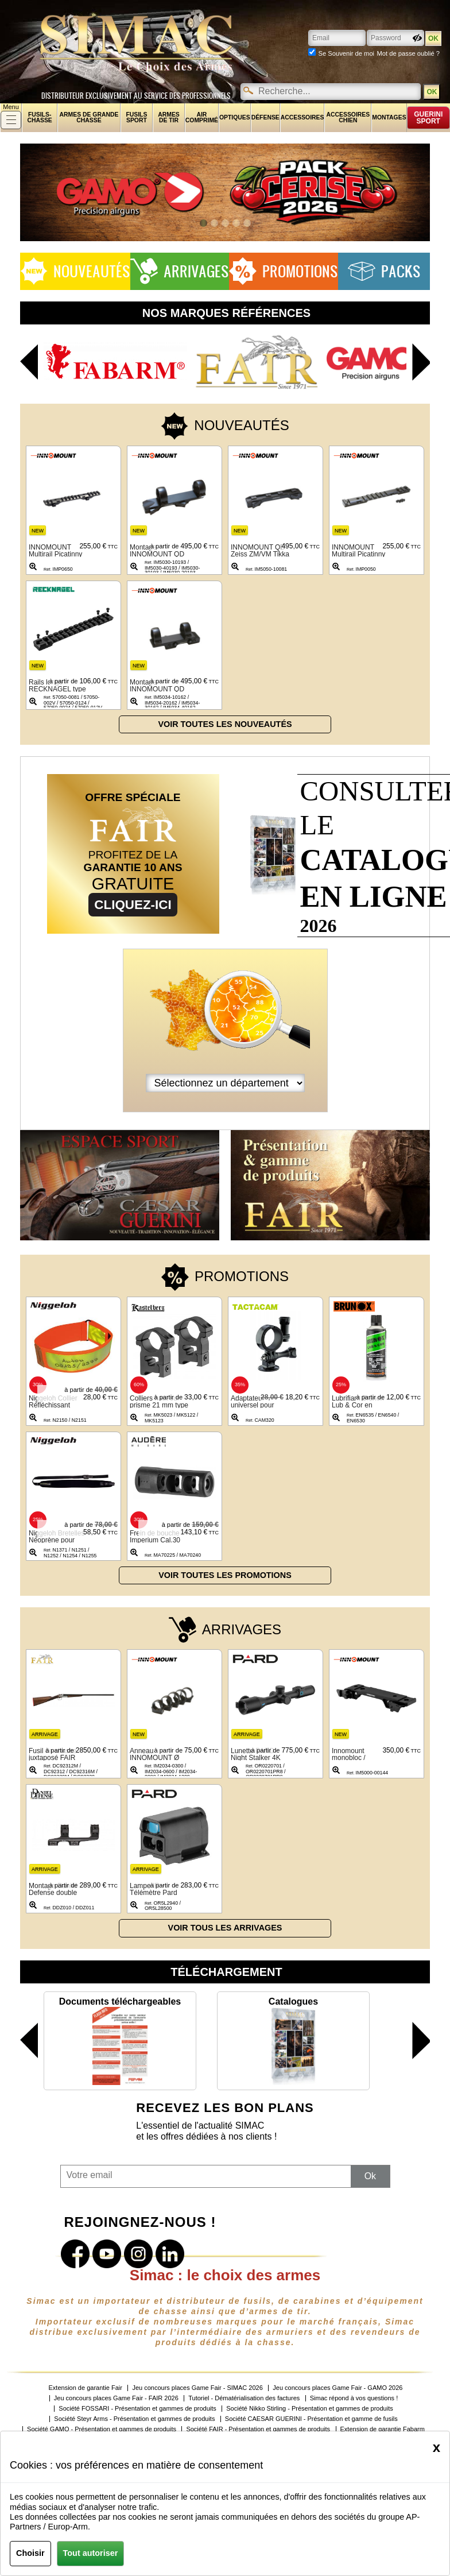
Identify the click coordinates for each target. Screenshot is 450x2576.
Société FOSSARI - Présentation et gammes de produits (137, 2408)
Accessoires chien (348, 117)
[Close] (436, 2447)
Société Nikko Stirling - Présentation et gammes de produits (309, 2408)
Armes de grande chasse (89, 117)
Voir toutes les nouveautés (225, 724)
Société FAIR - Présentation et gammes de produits (258, 2429)
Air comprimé (201, 117)
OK (431, 92)
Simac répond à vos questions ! (354, 2398)
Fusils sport (136, 117)
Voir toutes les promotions (225, 1575)
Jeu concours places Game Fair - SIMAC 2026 (197, 2388)
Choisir (30, 2553)
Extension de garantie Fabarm (382, 2429)
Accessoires (302, 117)
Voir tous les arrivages (225, 1927)
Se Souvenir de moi (346, 53)
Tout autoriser (90, 2553)
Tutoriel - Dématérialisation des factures (244, 2398)
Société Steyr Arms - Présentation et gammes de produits (134, 2419)
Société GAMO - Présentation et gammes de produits (101, 2429)
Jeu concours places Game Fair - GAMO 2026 (337, 2388)
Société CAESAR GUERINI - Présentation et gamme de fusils (311, 2419)
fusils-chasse (40, 117)
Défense (265, 117)
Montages (389, 117)
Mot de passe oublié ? (408, 53)
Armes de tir (169, 117)
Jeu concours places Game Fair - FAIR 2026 (116, 2398)
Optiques (234, 117)
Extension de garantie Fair (85, 2388)
